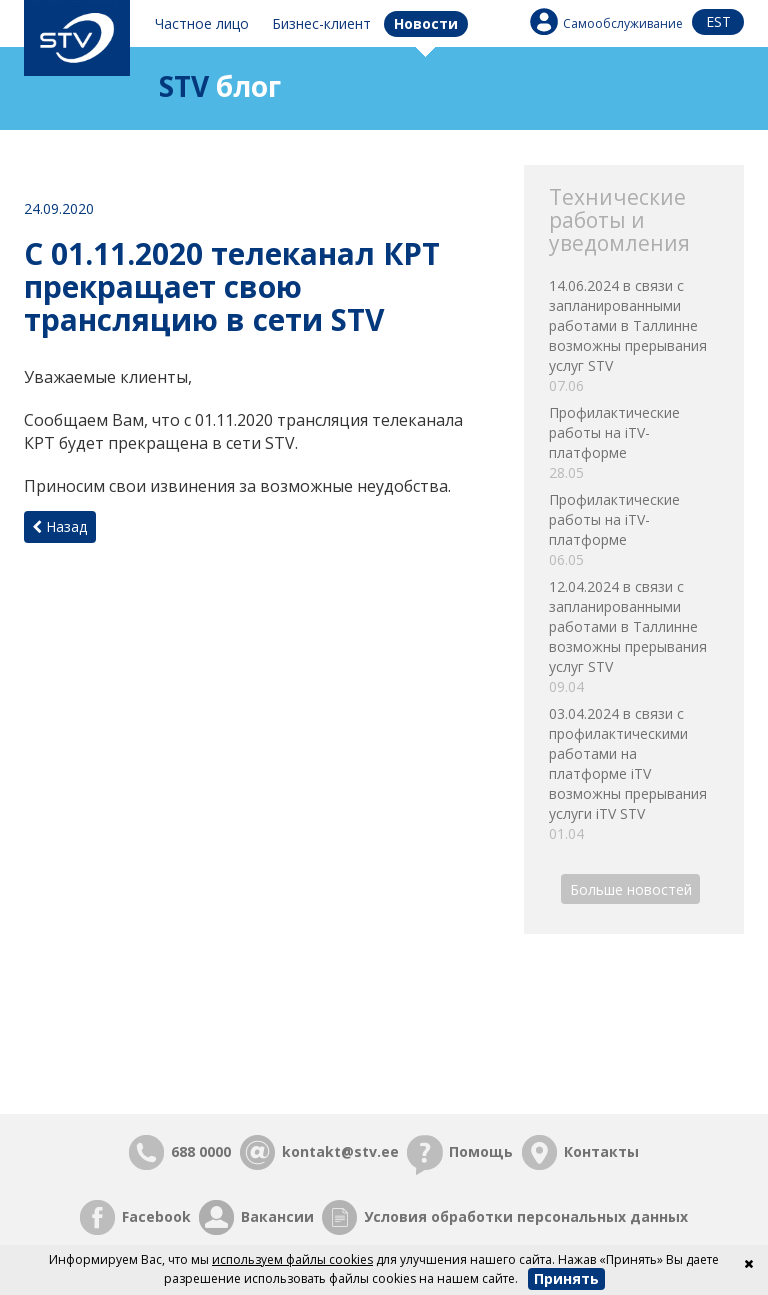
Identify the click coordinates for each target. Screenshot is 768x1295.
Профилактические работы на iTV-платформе (634, 443)
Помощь (481, 1151)
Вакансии (277, 1216)
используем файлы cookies (292, 1259)
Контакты (601, 1151)
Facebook (156, 1216)
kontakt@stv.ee (340, 1151)
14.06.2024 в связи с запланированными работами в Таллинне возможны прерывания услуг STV (634, 336)
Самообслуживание (623, 23)
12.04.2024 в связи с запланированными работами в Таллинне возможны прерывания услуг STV (634, 637)
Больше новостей (631, 888)
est (718, 21)
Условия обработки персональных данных (526, 1216)
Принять (566, 1278)
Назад (59, 526)
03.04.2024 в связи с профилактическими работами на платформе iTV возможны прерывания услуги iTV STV (634, 774)
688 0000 (201, 1151)
